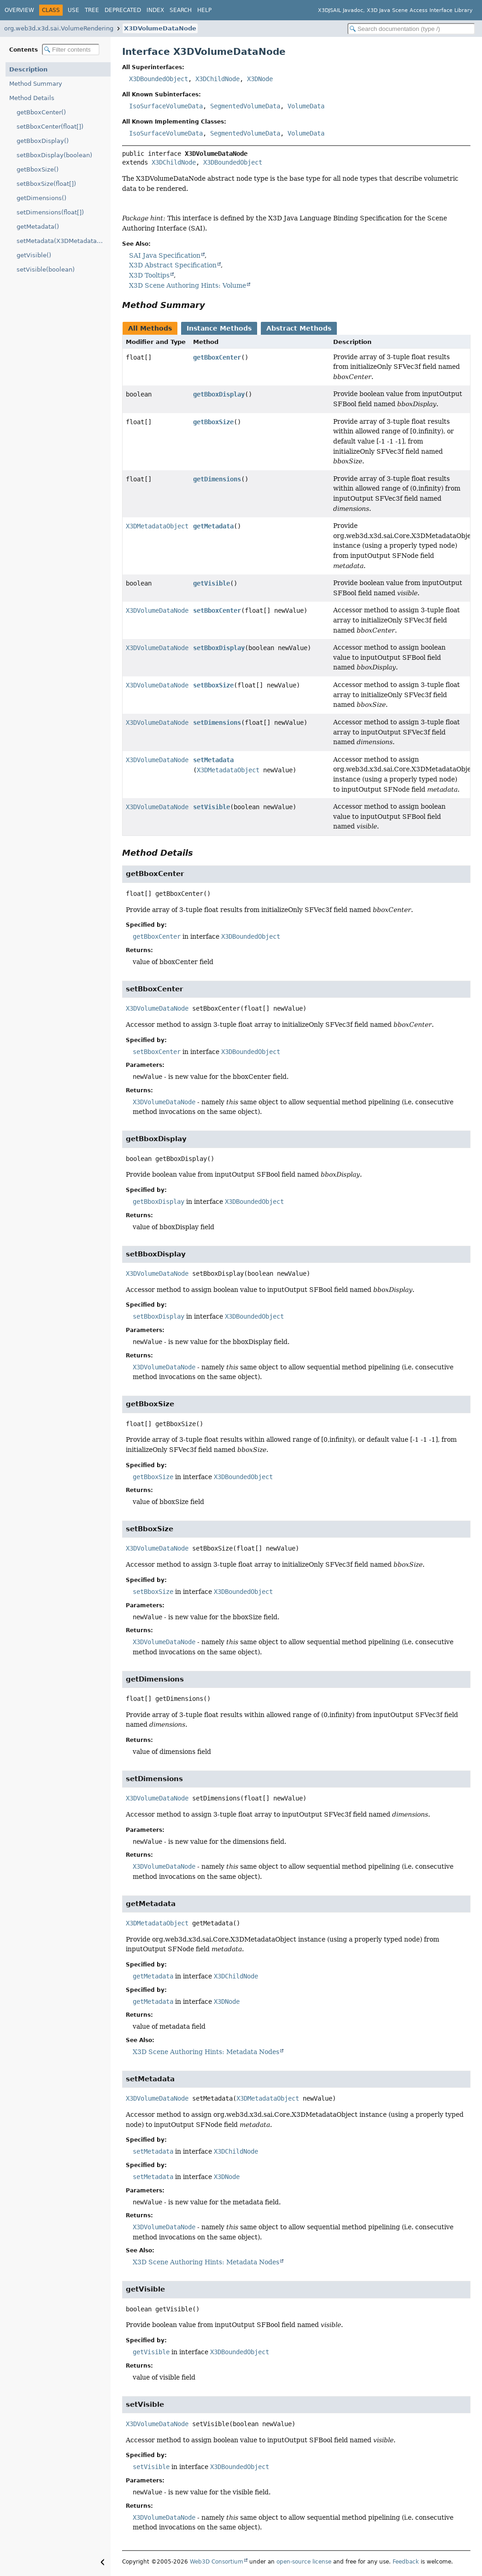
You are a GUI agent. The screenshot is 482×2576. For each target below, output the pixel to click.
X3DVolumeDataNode (160, 28)
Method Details (31, 98)
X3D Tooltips (149, 275)
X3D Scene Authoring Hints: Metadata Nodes (206, 2051)
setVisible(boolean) (46, 269)
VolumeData (306, 106)
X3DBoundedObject (158, 79)
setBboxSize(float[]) (46, 183)
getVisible (211, 583)
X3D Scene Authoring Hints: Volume (187, 285)
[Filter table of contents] (71, 49)
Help (204, 10)
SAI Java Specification (164, 255)
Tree (92, 10)
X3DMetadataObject (157, 526)
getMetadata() (38, 226)
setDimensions (217, 722)
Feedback (406, 2561)
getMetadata (213, 526)
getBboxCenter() (41, 112)
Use (73, 10)
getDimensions (217, 479)
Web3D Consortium (216, 2561)
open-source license (303, 2561)
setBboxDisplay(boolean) (54, 155)
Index (155, 10)
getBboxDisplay (219, 394)
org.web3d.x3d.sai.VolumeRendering (58, 28)
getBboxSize (213, 422)
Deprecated (123, 10)
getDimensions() (41, 198)
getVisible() (34, 255)
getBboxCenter (217, 357)
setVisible (211, 807)
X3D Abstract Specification (173, 265)
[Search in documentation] (411, 29)
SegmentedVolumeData (245, 106)
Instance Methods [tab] (219, 328)
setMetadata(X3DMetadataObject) (64, 240)
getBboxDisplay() (43, 140)
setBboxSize (213, 685)
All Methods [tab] (150, 328)
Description (28, 69)
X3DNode (260, 79)
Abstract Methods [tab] (298, 328)
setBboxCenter (217, 610)
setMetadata (213, 760)
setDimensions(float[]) (50, 212)
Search (181, 10)
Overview (19, 10)
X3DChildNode (217, 79)
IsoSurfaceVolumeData (166, 106)
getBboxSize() (38, 169)
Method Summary (35, 83)
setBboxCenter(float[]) (50, 126)
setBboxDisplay (219, 647)
